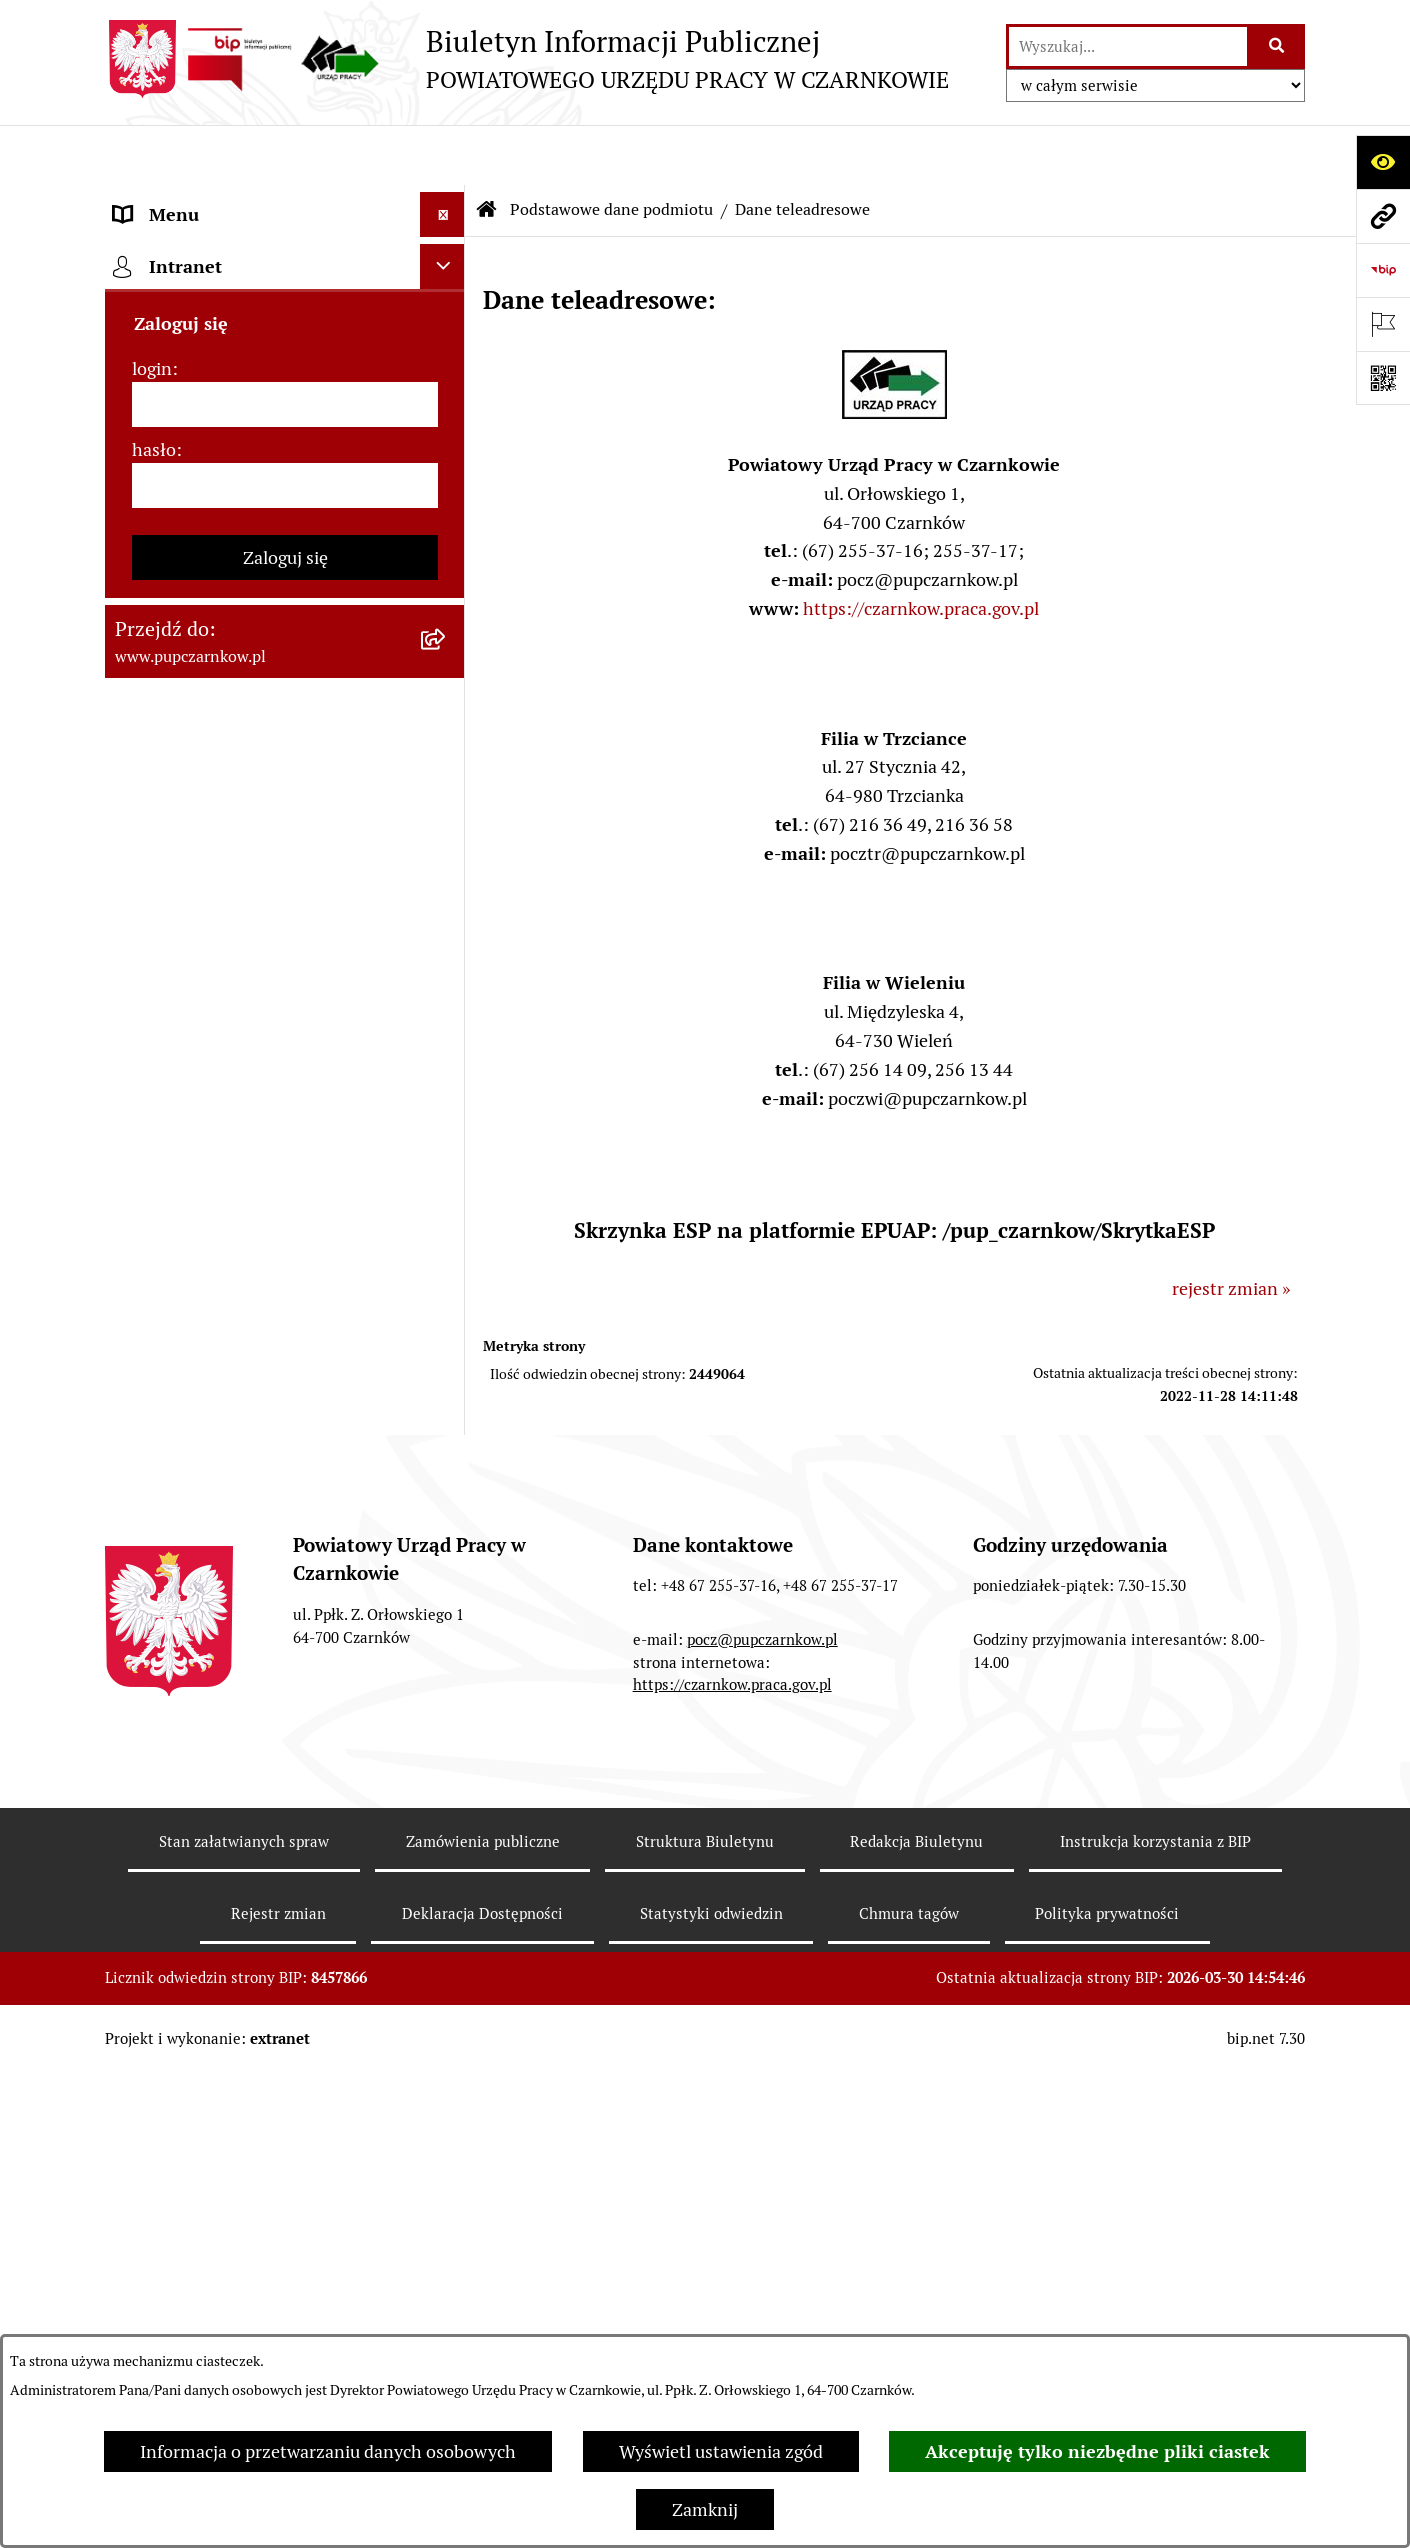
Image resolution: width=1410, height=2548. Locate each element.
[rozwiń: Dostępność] (447, 534)
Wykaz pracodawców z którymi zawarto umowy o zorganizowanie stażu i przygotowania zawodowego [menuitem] (254, 1397)
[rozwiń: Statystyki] (447, 984)
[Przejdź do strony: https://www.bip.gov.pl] (1383, 270)
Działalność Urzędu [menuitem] (191, 623)
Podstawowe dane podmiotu (611, 149)
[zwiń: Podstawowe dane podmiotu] (447, 200)
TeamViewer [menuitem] (163, 1469)
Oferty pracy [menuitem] (163, 1163)
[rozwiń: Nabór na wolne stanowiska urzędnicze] (447, 1209)
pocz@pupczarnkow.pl (762, 2137)
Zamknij (705, 2509)
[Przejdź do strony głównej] (527, 59)
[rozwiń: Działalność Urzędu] (447, 624)
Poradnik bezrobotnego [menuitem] (207, 1028)
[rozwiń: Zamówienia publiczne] (447, 849)
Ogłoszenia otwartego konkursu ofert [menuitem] (261, 893)
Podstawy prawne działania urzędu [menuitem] (252, 803)
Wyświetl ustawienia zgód (721, 2451)
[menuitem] (285, 257)
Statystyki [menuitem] (154, 983)
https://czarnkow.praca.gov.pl (921, 548)
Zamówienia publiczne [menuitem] (203, 848)
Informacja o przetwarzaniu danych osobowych (328, 2451)
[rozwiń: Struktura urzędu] (447, 669)
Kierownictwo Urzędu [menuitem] (199, 713)
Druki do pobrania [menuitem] (185, 1118)
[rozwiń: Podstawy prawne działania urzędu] (447, 804)
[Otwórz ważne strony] (1383, 324)
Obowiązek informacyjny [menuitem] (212, 578)
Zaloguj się (285, 1812)
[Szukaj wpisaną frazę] (1277, 46)
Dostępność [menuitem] (161, 533)
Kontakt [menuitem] (146, 488)
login (152, 1623)
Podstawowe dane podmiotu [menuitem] (226, 199)
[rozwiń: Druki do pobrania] (447, 1119)
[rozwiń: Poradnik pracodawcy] (447, 1074)
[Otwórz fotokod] (1383, 378)
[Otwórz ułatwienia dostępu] (1383, 162)
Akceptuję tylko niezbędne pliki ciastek (1097, 2451)
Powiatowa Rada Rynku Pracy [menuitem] (229, 758)
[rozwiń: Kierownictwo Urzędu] (447, 714)
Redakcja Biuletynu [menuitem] (189, 1325)
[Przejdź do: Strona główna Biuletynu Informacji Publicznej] (487, 150)
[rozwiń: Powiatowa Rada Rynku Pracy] (447, 759)
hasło (154, 1704)
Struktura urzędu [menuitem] (181, 668)
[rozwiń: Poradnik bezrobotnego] (447, 1029)
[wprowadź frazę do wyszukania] (1128, 46)
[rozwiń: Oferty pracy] (447, 1164)
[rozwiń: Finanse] (447, 939)
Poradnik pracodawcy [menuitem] (198, 1073)
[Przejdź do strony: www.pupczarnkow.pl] (1383, 216)
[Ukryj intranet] (442, 1521)
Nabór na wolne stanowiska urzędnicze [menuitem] (223, 1222)
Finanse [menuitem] (145, 938)
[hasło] (285, 1740)
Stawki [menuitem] (140, 1280)
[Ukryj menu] (442, 154)
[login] (285, 1659)
